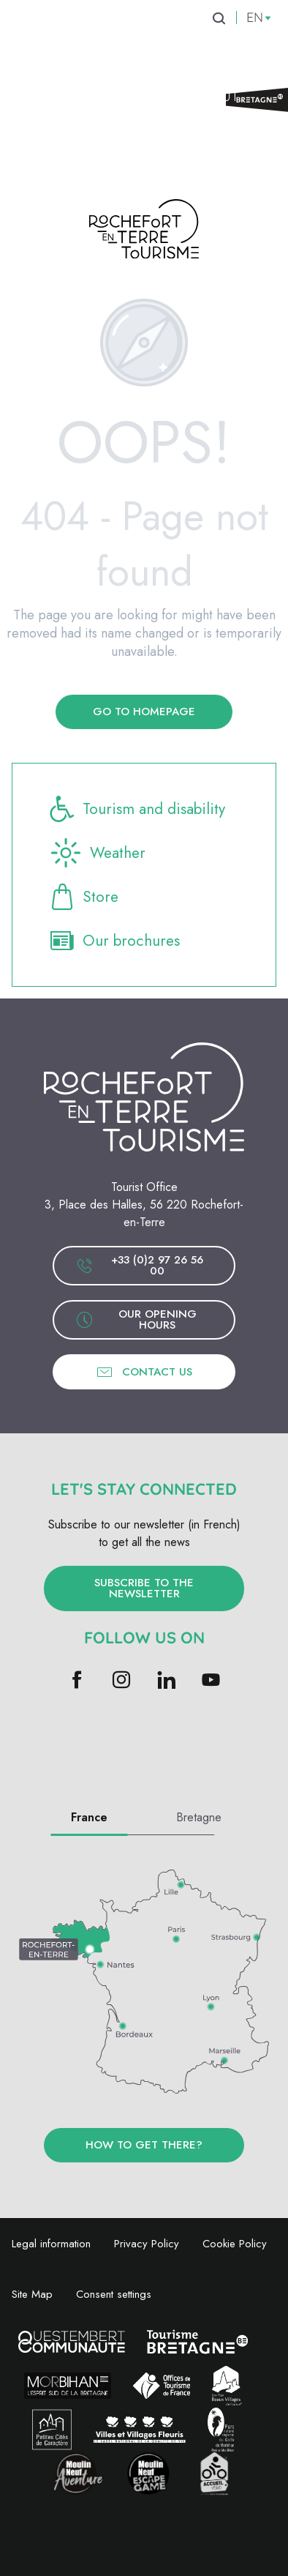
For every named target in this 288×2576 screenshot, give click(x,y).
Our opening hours (136, 1319)
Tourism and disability (136, 809)
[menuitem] (78, 32)
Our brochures (114, 940)
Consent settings (113, 2294)
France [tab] (89, 1817)
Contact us (144, 1372)
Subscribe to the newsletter (144, 1588)
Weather (96, 852)
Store (83, 896)
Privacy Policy (146, 2244)
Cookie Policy (234, 2244)
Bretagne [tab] (198, 1817)
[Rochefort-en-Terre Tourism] (144, 231)
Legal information (51, 2244)
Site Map (32, 2294)
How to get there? (144, 2145)
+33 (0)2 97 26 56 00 (139, 1265)
